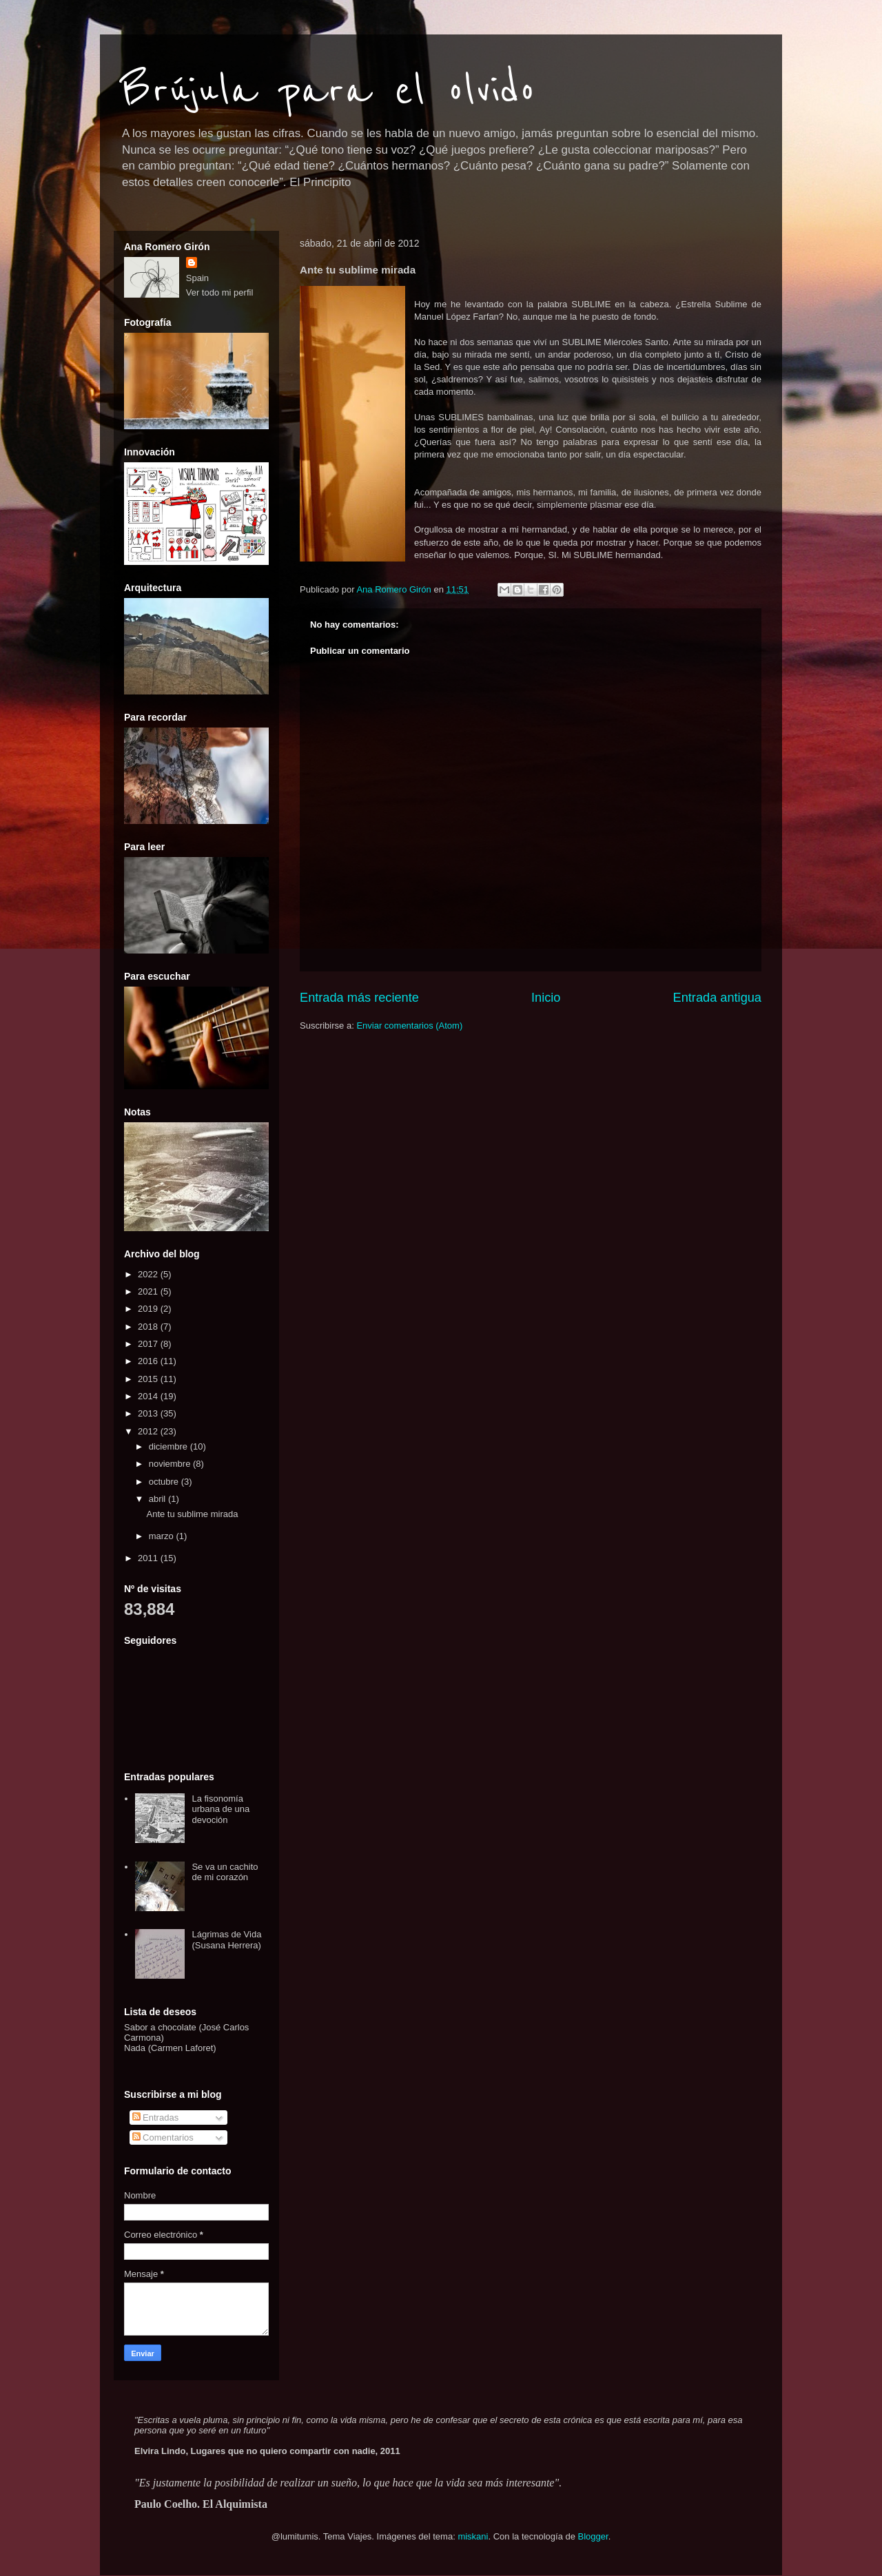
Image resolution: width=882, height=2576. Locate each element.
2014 (149, 1396)
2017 (149, 1344)
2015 (149, 1379)
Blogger (593, 2536)
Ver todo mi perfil (220, 292)
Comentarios (163, 2137)
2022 (149, 1274)
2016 (149, 1361)
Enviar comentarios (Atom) (409, 1025)
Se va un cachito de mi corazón (225, 1872)
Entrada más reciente (359, 997)
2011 (149, 1558)
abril (158, 1499)
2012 (149, 1431)
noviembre (171, 1464)
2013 (149, 1413)
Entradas (155, 2117)
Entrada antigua (717, 997)
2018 (149, 1326)
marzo (162, 1536)
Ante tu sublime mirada (192, 1514)
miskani (473, 2536)
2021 (149, 1291)
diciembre (169, 1446)
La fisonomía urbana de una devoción (220, 1809)
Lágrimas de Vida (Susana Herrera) (226, 1939)
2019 (149, 1309)
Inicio (545, 997)
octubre (165, 1481)
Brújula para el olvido (328, 91)
